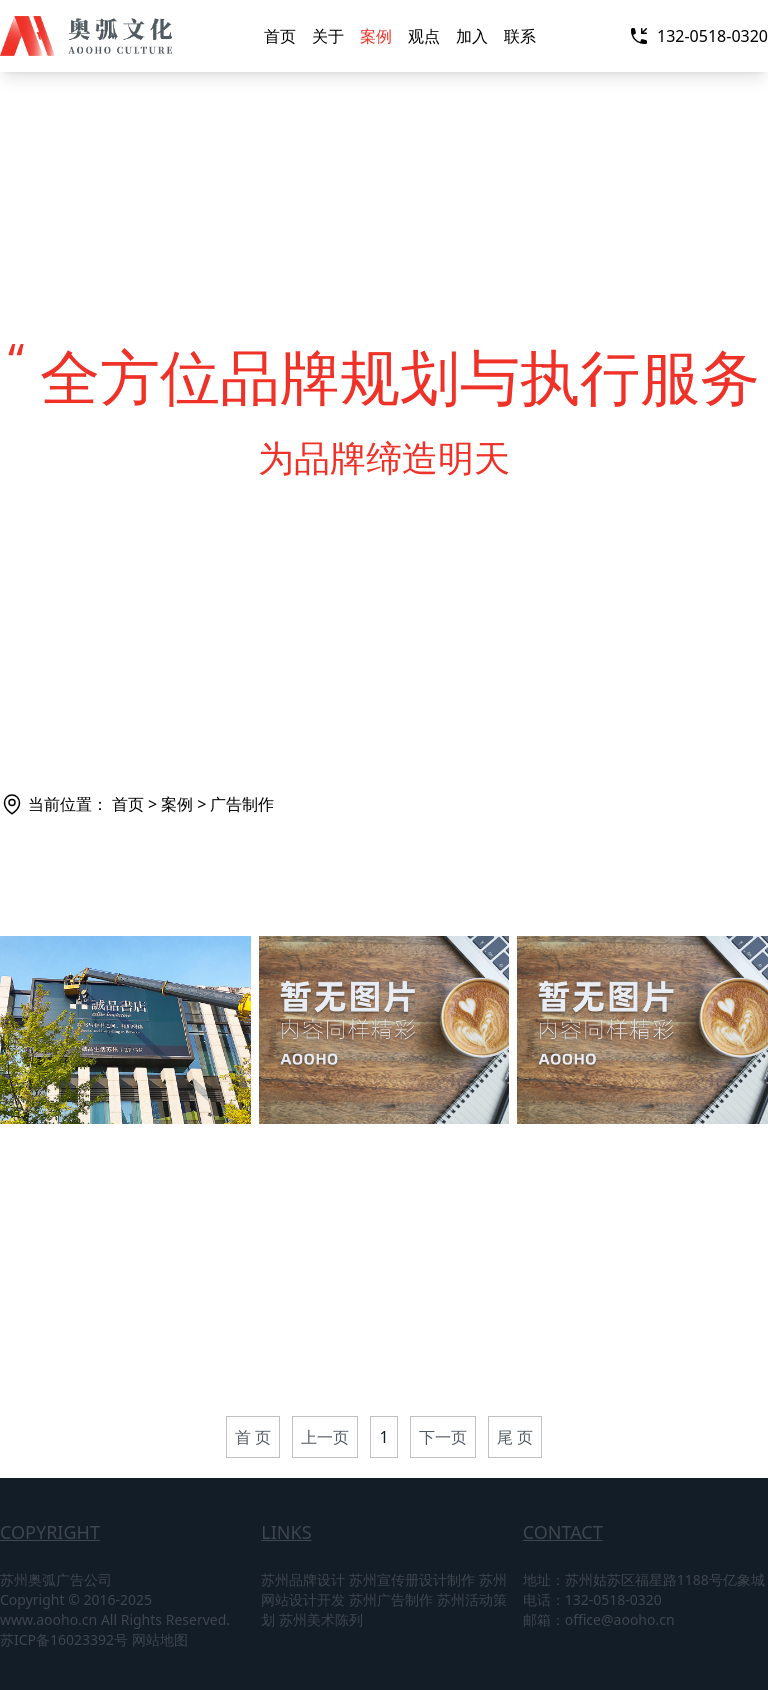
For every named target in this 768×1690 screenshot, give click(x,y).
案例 (376, 36)
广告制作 (242, 804)
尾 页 (515, 1437)
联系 (520, 36)
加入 (472, 36)
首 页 (253, 1437)
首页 (280, 36)
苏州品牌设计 (303, 1579)
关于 (328, 36)
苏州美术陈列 (321, 1619)
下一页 (443, 1437)
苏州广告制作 (391, 1599)
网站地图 (160, 1639)
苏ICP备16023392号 (64, 1639)
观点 (424, 36)
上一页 (325, 1437)
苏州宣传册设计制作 (412, 1579)
